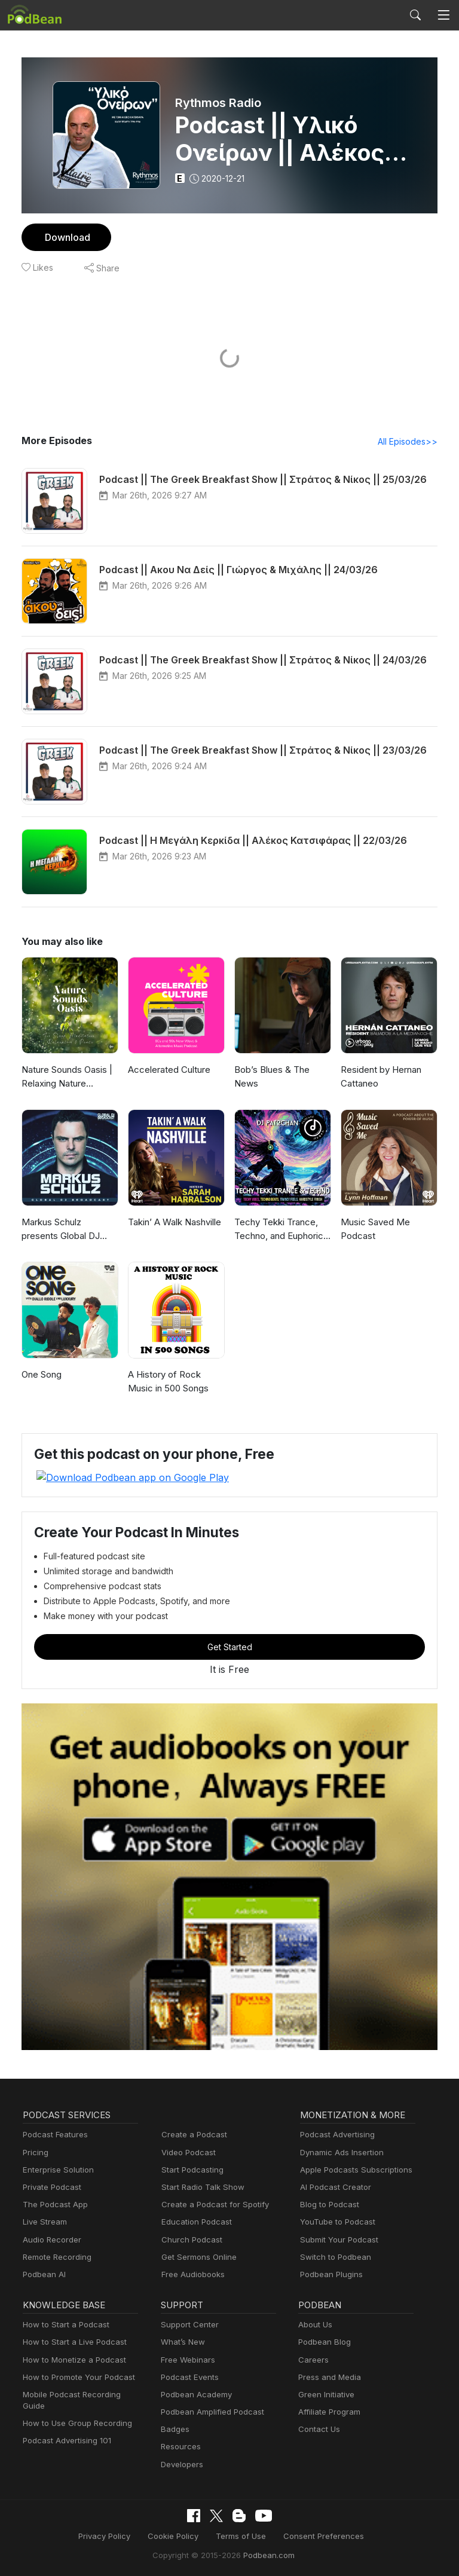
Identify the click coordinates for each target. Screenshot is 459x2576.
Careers (312, 2359)
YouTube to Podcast (335, 2221)
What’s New (182, 2342)
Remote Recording (55, 2256)
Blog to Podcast (327, 2204)
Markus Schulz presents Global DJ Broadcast (69, 1229)
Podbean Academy (194, 2394)
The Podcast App (52, 2204)
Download (66, 237)
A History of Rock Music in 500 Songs (175, 1382)
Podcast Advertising (334, 2134)
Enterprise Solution (56, 2169)
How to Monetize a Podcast (71, 2359)
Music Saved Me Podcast (374, 1229)
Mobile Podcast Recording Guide (80, 2394)
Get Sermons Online (196, 2256)
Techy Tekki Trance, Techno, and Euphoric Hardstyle (277, 1230)
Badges (174, 2429)
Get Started (229, 1646)
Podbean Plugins (330, 2273)
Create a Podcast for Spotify (210, 2204)
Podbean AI (43, 2273)
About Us (314, 2324)
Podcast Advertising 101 (65, 2429)
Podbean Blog (323, 2342)
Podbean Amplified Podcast (209, 2411)
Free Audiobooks (191, 2273)
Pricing (35, 2151)
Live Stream (44, 2221)
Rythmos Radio (219, 102)
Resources (179, 2446)
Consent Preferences (317, 2535)
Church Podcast (189, 2239)
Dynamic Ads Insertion (339, 2151)
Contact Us (317, 2429)
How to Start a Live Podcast (71, 2342)
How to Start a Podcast (63, 2324)
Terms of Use (241, 2535)
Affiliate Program (327, 2411)
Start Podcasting (190, 2169)
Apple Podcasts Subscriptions (352, 2169)
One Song (42, 1375)
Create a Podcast (191, 2134)
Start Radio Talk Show (200, 2186)
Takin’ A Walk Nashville (173, 1222)
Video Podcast (186, 2151)
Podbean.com (265, 2554)
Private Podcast (50, 2186)
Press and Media (327, 2376)
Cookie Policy (177, 2535)
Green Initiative (324, 2394)
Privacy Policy (112, 2535)
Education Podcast (194, 2221)
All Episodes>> (409, 441)
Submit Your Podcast (336, 2239)
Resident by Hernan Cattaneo (380, 1077)
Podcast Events (188, 2376)
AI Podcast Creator (333, 2186)
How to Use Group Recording (74, 2411)
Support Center (187, 2324)
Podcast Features (53, 2134)
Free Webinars (186, 2359)
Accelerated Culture (167, 1070)
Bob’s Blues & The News (271, 1077)
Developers (181, 2463)
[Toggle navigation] (443, 15)
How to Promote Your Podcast (75, 2376)
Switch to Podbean (333, 2256)
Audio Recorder (50, 2239)
